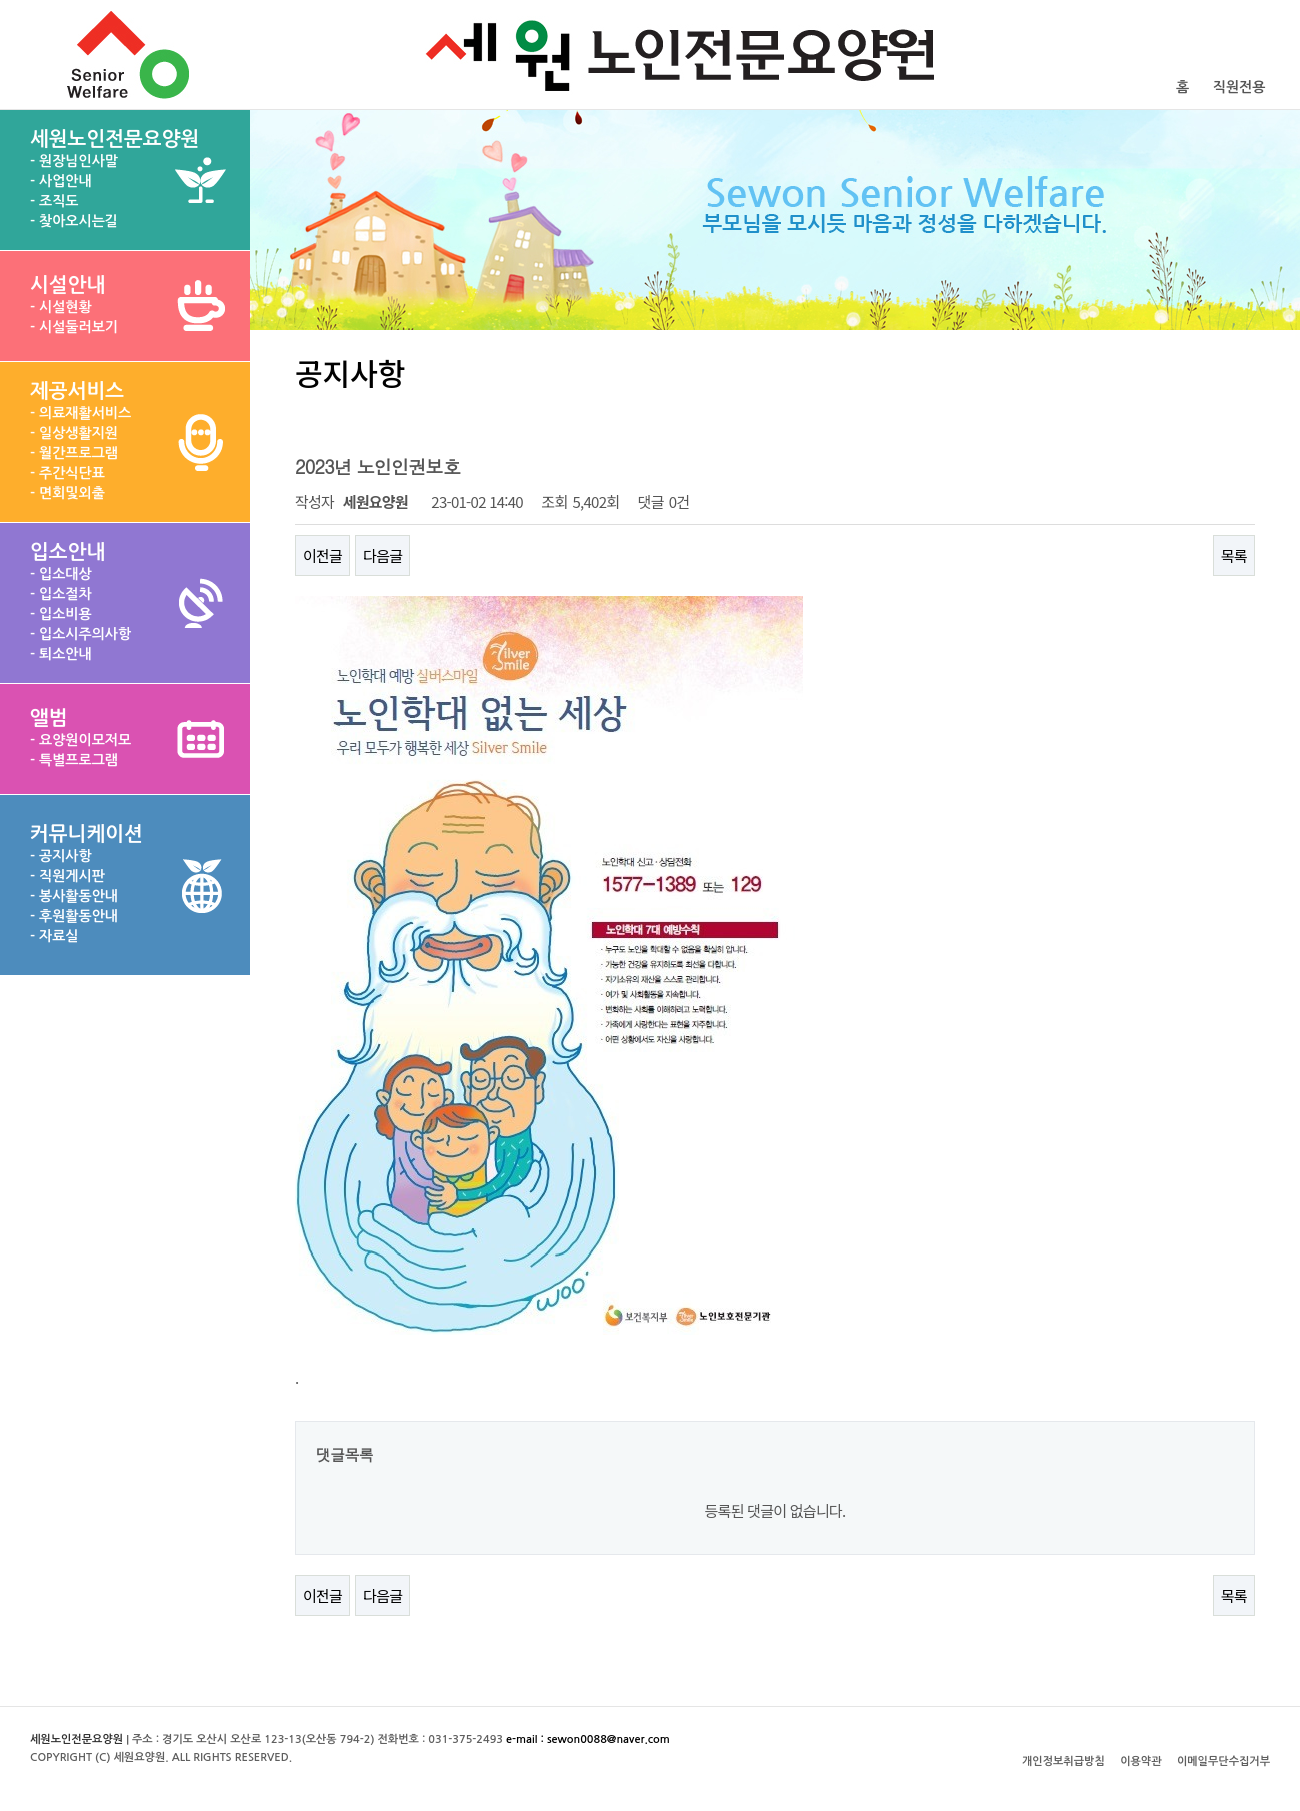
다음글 (382, 555)
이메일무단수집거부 (1223, 1761)
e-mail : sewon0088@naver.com (588, 1739)
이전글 (322, 555)
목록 (1234, 555)
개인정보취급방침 (1063, 1761)
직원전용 (1239, 87)
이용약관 (1140, 1761)
